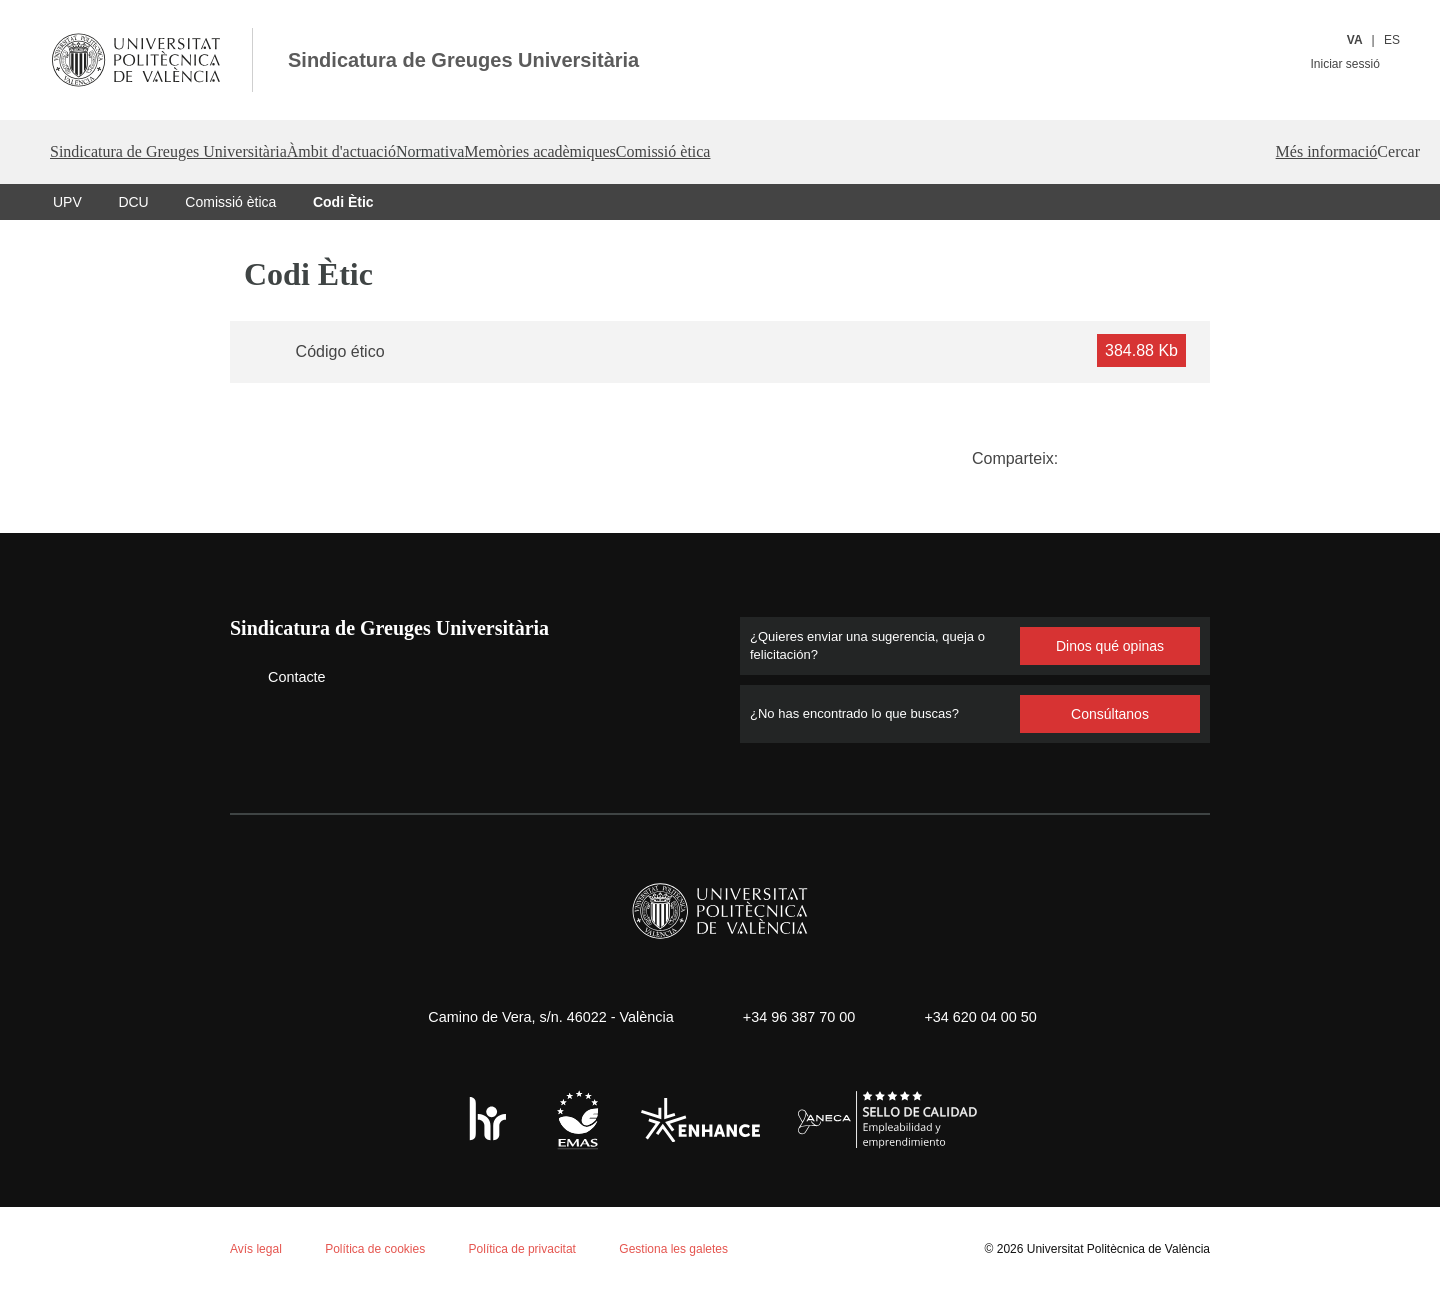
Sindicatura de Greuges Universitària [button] (190, 152)
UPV (67, 201)
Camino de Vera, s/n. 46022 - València (541, 1016)
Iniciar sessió (1354, 63)
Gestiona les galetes (689, 1248)
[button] (1392, 152)
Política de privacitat (532, 1248)
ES (1392, 39)
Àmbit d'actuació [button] (425, 152)
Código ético (345, 351)
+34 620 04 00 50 (987, 1016)
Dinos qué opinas (1110, 645)
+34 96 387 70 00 (796, 1016)
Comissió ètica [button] (900, 152)
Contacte (282, 676)
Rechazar (207, 1218)
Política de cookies (128, 1031)
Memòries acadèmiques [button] (722, 152)
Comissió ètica (231, 201)
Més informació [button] (1276, 152)
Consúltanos (1110, 713)
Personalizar (334, 1218)
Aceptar (99, 1218)
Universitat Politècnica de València (1112, 1248)
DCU (133, 201)
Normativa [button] (561, 152)
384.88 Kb (1135, 351)
